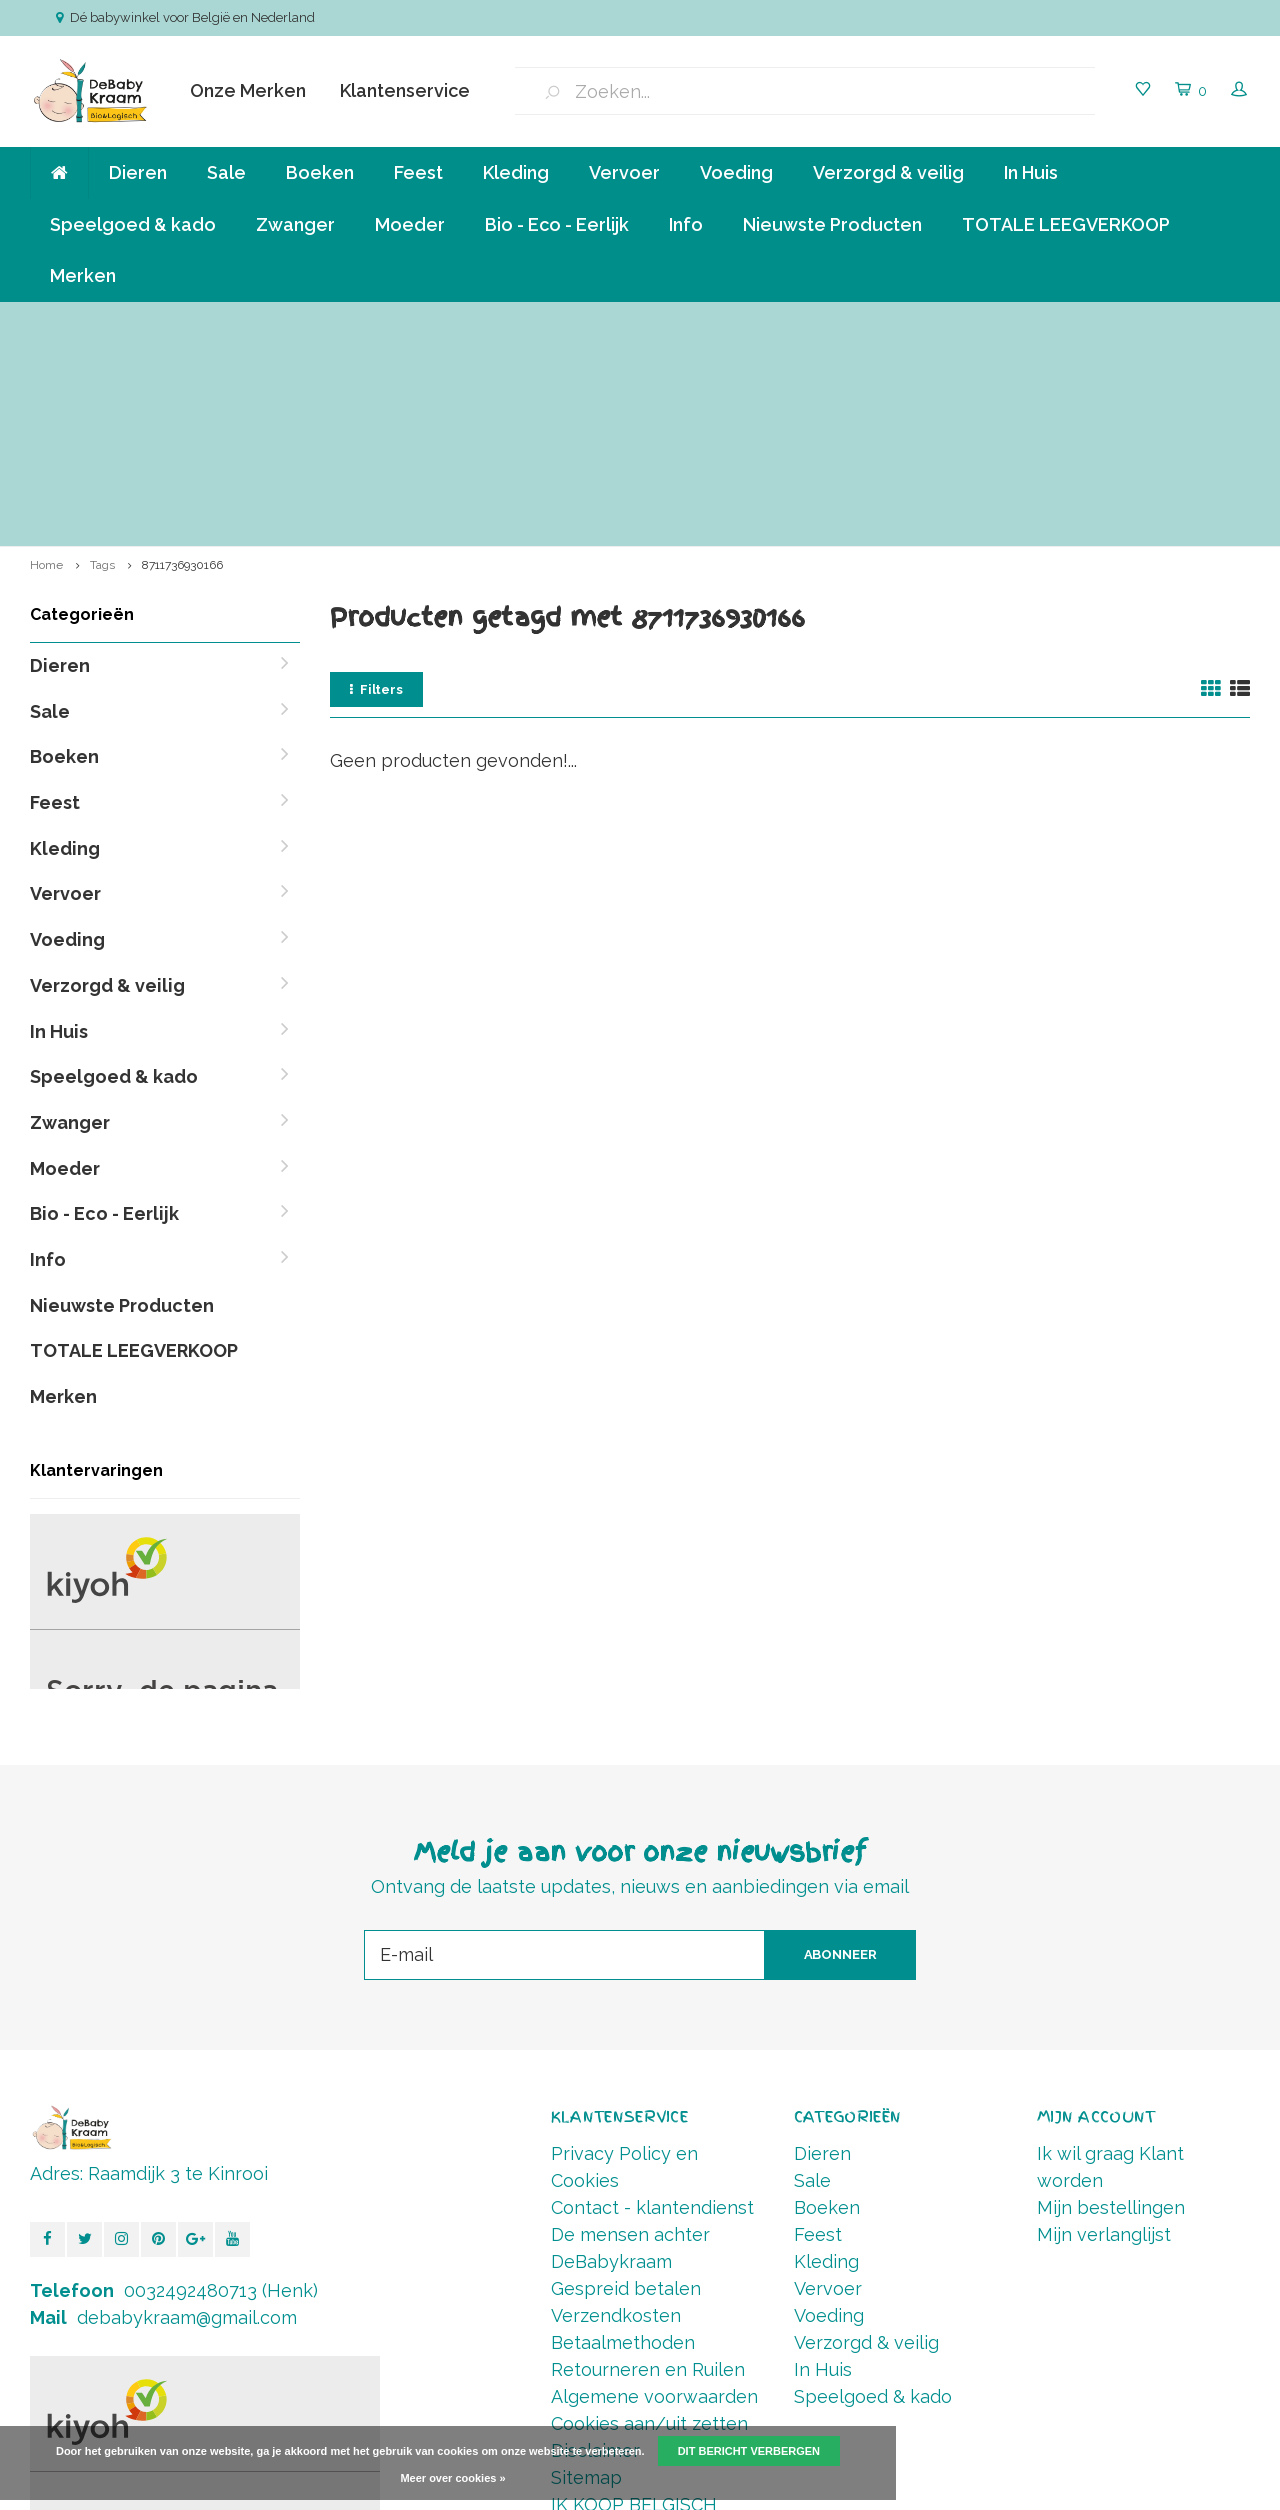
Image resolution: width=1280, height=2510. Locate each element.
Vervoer (624, 172)
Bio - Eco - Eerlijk (557, 224)
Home (46, 361)
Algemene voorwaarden (654, 2192)
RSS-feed (591, 2327)
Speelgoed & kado (133, 224)
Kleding (516, 172)
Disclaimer (595, 2246)
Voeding (736, 172)
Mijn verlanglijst (1104, 2030)
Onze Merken (248, 90)
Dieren (138, 172)
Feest (418, 172)
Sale (226, 172)
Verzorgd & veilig (888, 172)
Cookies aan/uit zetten (649, 2219)
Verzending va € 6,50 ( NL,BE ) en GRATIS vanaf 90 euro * (217, 321)
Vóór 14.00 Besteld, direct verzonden (1113, 321)
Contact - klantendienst (652, 2003)
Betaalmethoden (623, 2138)
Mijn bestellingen (1111, 2003)
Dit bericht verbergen (749, 2451)
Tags (102, 361)
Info (686, 224)
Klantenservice (405, 90)
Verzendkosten (616, 2111)
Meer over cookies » (452, 2478)
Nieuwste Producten (832, 224)
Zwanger (295, 224)
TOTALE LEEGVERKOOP (1066, 224)
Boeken (320, 172)
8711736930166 (182, 361)
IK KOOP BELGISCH (634, 2300)
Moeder (410, 224)
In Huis (1031, 172)
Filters (376, 484)
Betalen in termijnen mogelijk (837, 321)
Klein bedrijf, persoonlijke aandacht (564, 321)
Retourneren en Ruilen (648, 2165)
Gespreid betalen (626, 2084)
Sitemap (586, 2273)
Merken (83, 275)
